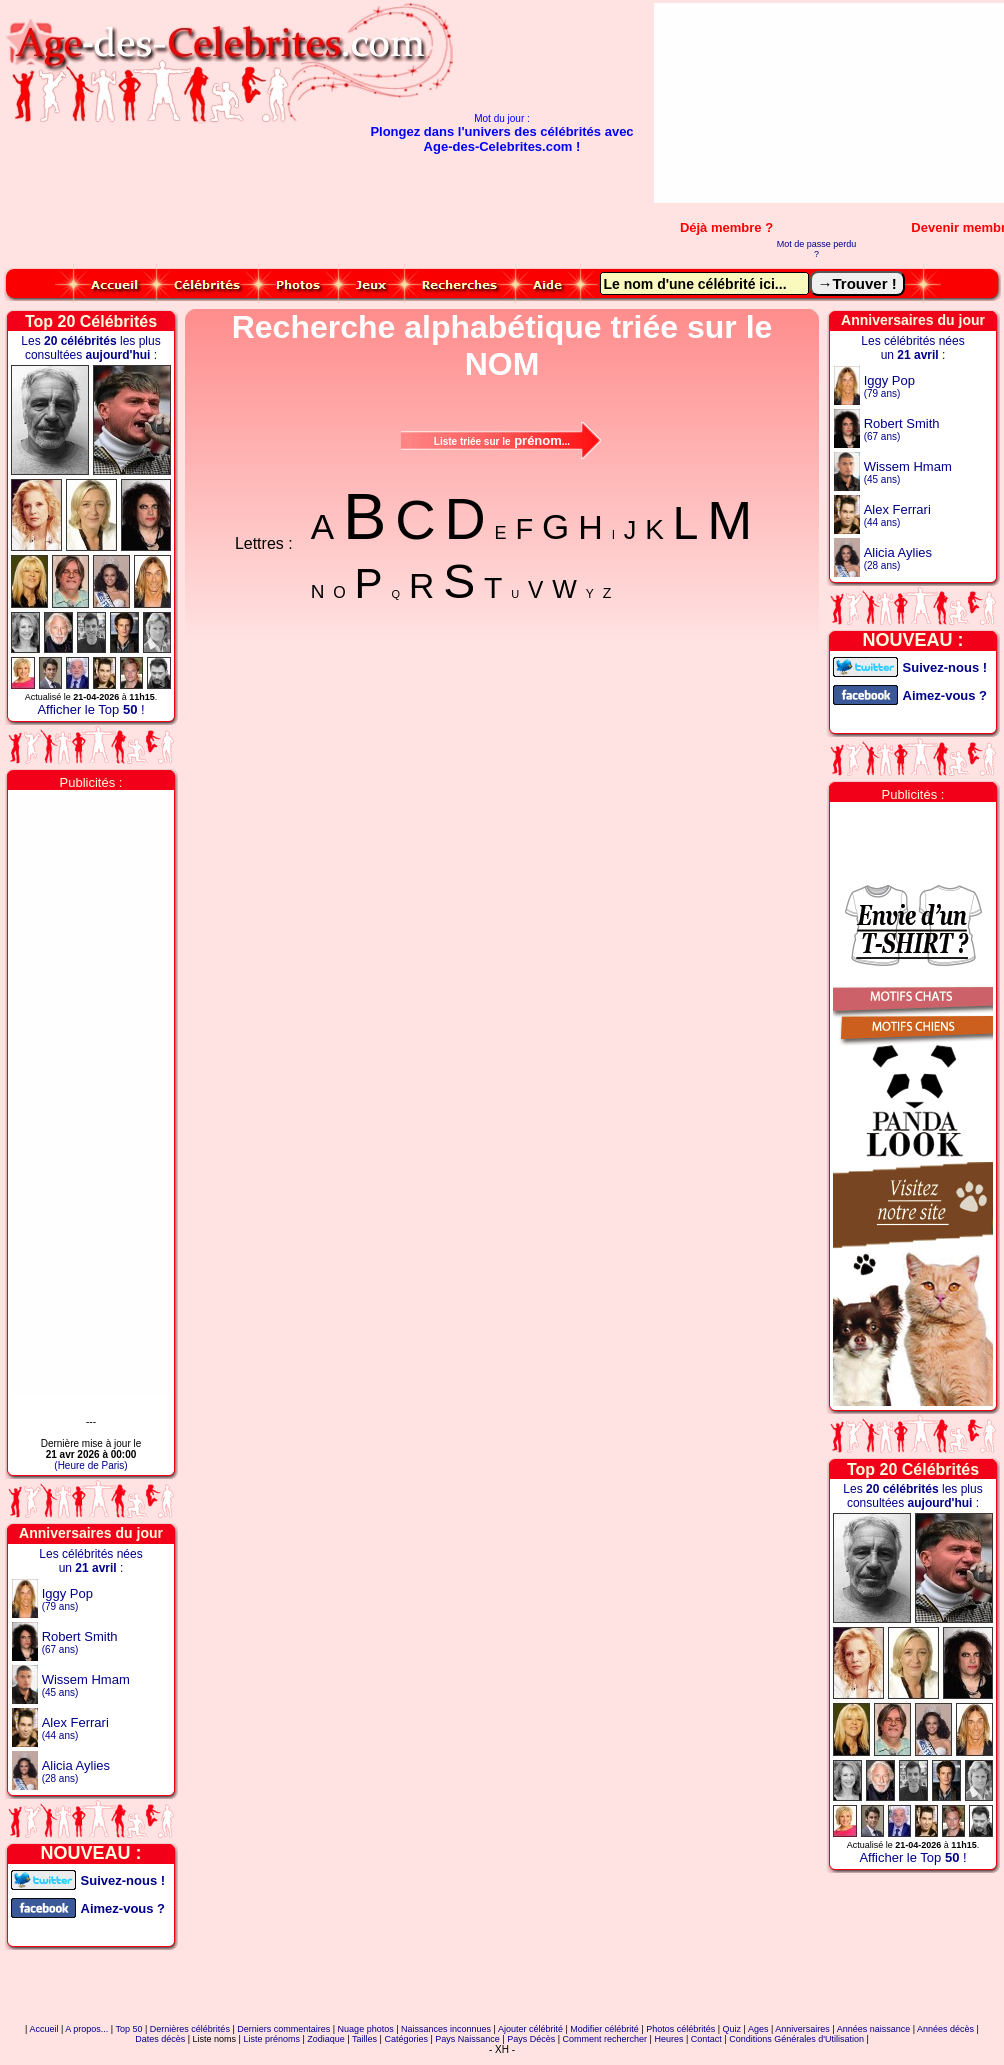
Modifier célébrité (604, 2029)
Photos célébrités (680, 2029)
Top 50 (128, 2029)
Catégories (406, 2039)
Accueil (43, 2029)
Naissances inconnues (446, 2029)
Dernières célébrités (190, 2029)
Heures (668, 2039)
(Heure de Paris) (90, 1465)
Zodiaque (326, 2039)
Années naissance (874, 2029)
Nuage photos (366, 2029)
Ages (758, 2029)
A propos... (86, 2029)
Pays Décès (531, 2039)
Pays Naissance (467, 2039)
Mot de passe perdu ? (817, 249)
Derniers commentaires (283, 2029)
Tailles (364, 2039)
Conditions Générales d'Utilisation (796, 2039)
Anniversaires (802, 2029)
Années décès (945, 2029)
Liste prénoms (271, 2039)
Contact (706, 2039)
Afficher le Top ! (90, 709)
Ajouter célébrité (530, 2029)
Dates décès (160, 2039)
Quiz (732, 2029)
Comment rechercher (605, 2039)
